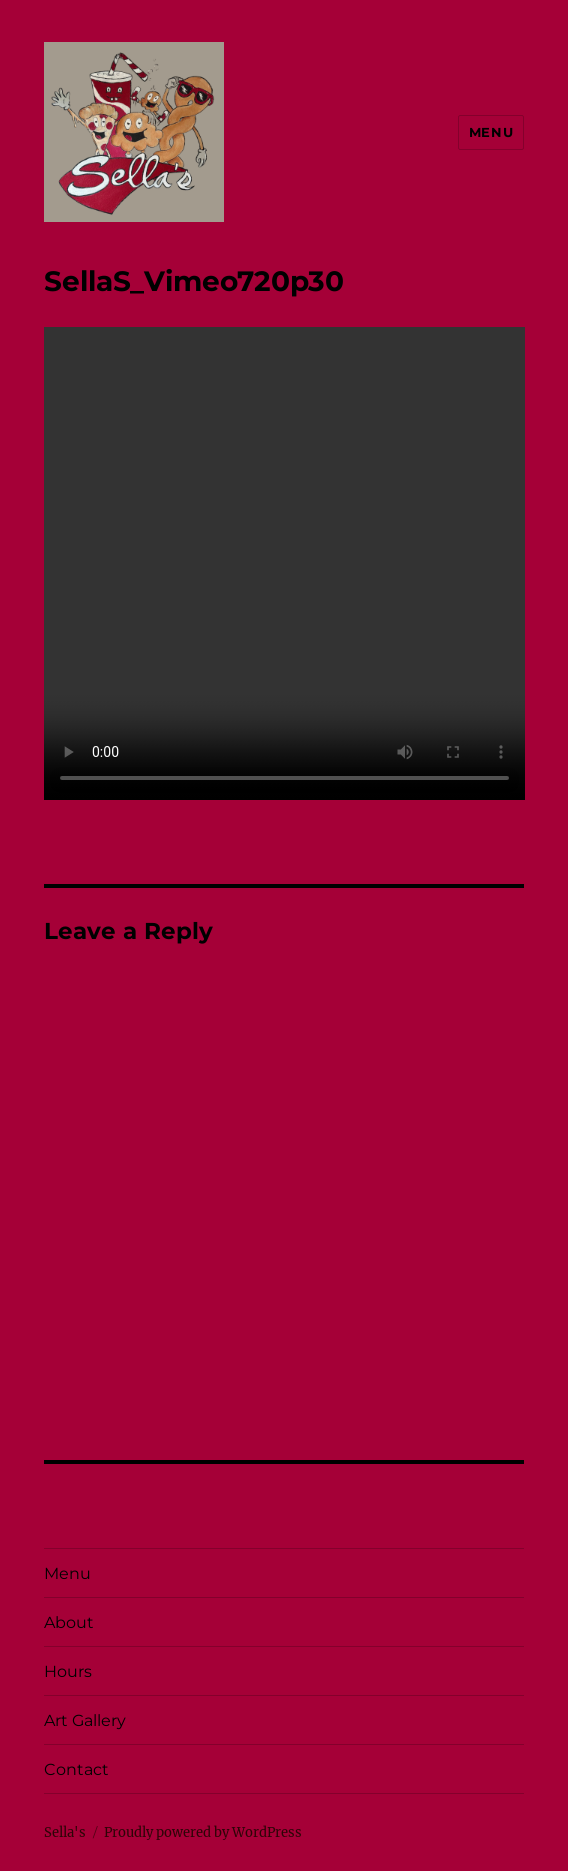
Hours (68, 1671)
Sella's (65, 1832)
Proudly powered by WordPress (203, 1832)
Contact (76, 1769)
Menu (491, 132)
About (69, 1622)
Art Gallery (85, 1720)
